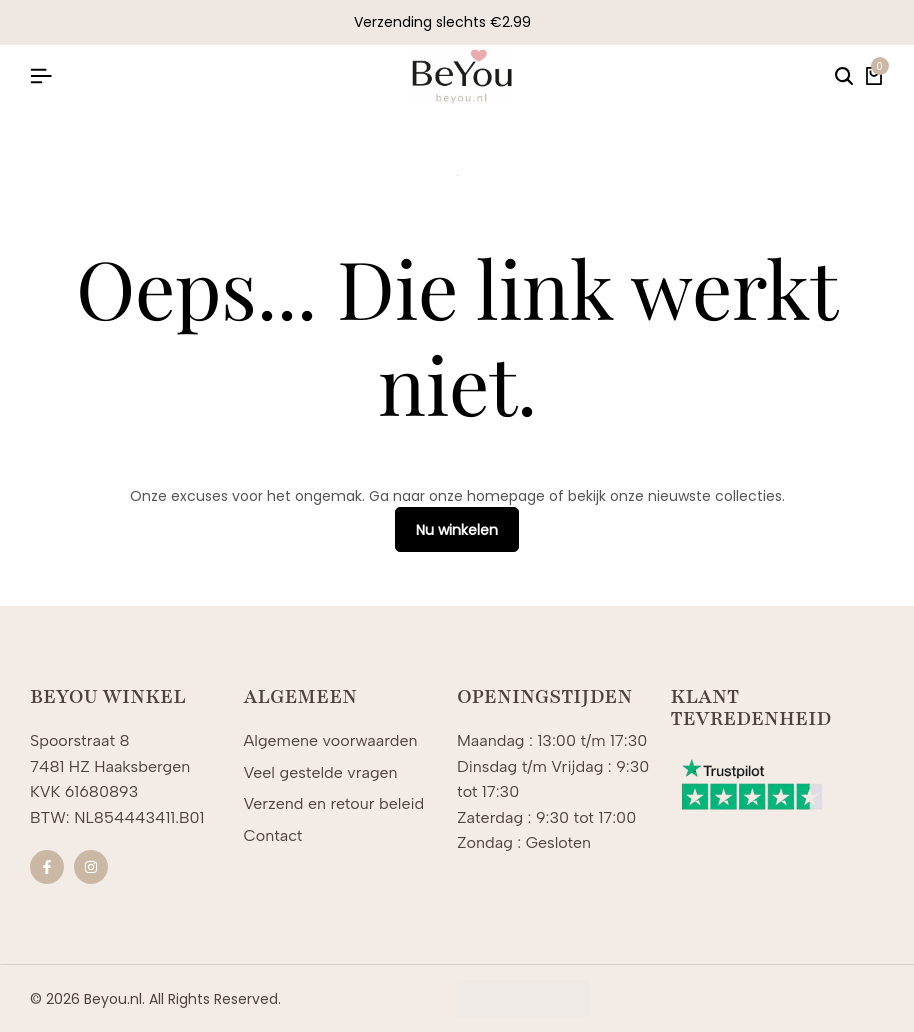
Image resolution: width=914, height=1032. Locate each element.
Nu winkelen (457, 530)
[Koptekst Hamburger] (41, 76)
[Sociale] (47, 867)
